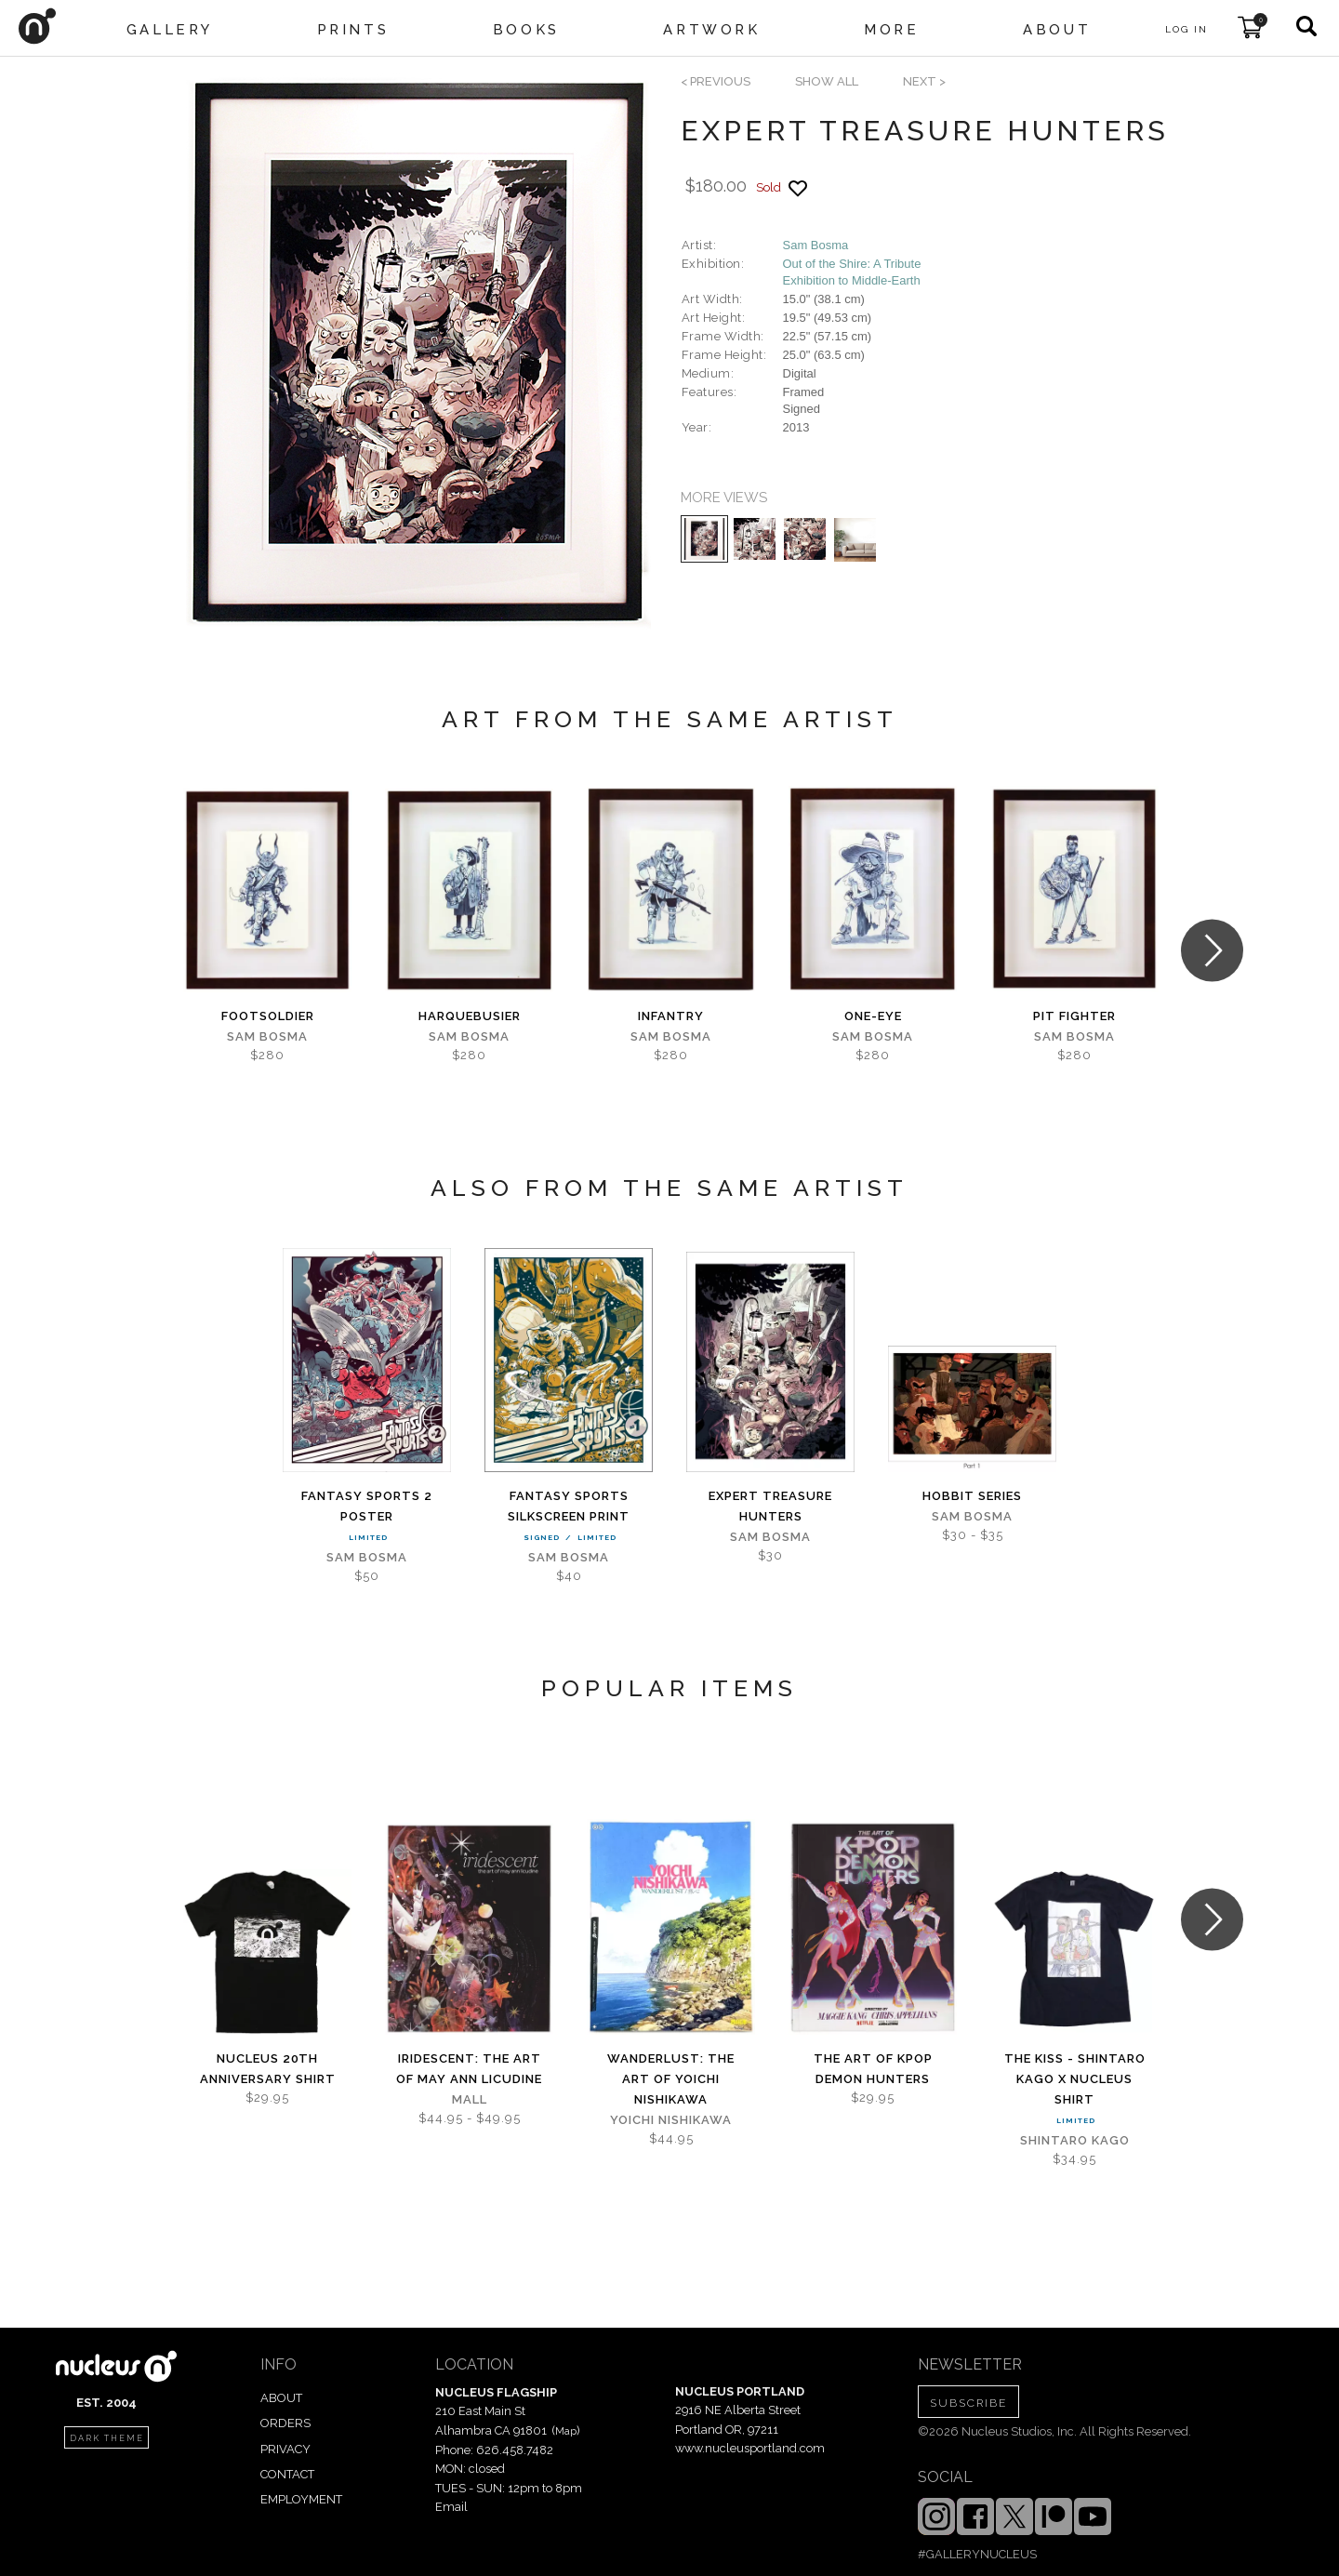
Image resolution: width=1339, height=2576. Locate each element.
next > (924, 81)
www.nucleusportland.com (750, 2448)
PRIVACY (285, 2449)
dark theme (107, 2438)
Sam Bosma (816, 245)
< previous (715, 81)
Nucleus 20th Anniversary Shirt (268, 2069)
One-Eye (873, 1016)
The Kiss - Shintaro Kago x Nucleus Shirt (1075, 2079)
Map (566, 2430)
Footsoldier (267, 1016)
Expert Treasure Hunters (770, 1506)
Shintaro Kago (1075, 2140)
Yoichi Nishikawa (671, 2120)
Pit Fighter (1074, 1016)
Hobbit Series (972, 1496)
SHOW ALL (826, 81)
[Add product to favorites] (798, 188)
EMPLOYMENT (301, 2499)
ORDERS (285, 2423)
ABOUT (281, 2398)
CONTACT (287, 2474)
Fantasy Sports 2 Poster (366, 1506)
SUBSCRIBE (968, 2403)
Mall (469, 2099)
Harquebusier (469, 1016)
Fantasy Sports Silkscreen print (569, 1506)
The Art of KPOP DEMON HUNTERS (873, 2069)
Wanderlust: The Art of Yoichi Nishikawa (671, 2079)
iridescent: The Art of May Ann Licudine (469, 2069)
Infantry (671, 1016)
